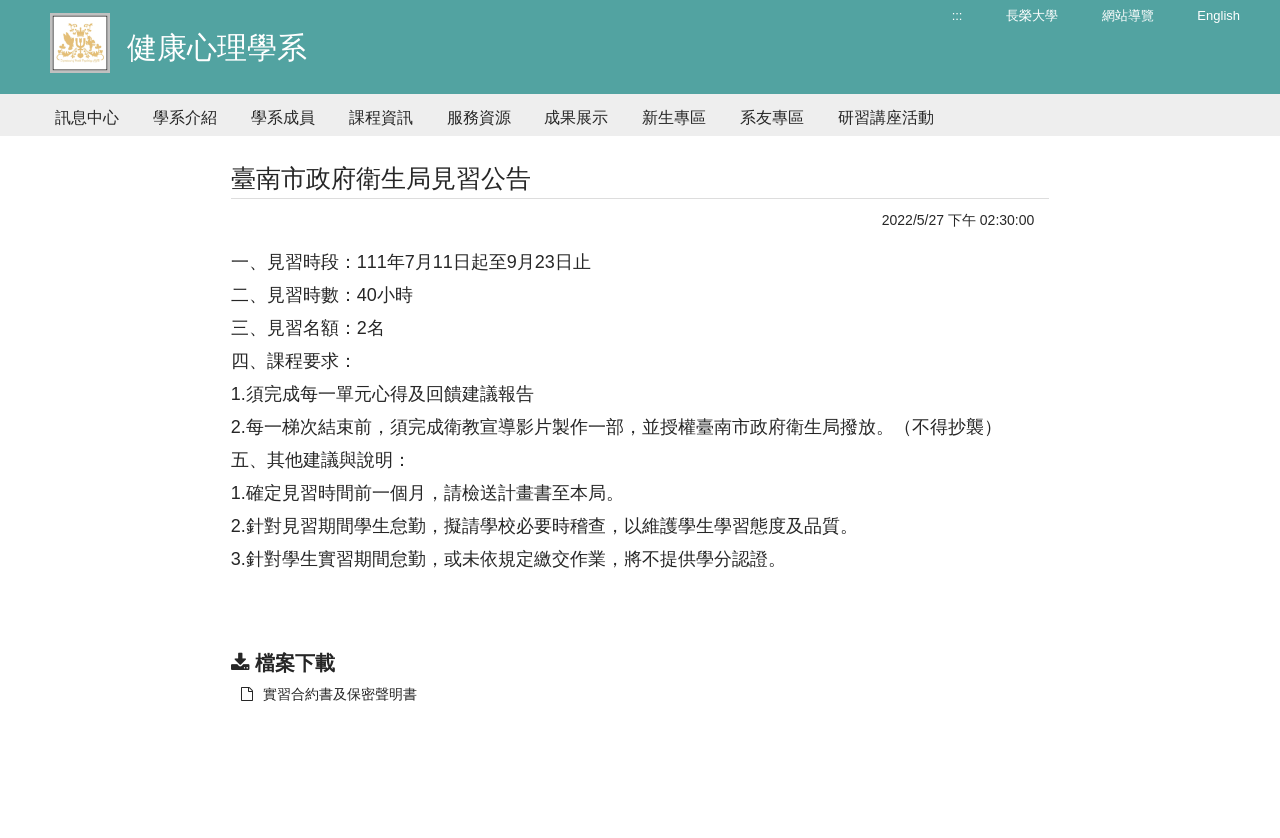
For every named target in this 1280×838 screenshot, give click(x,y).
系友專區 (772, 117)
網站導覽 (1128, 15)
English (1218, 15)
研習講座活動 (886, 117)
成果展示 (576, 117)
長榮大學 (1032, 15)
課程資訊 (381, 117)
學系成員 (283, 117)
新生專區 (674, 117)
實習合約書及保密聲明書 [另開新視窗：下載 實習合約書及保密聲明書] (329, 694)
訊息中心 (87, 117)
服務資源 (479, 117)
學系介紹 (185, 117)
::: (957, 15)
